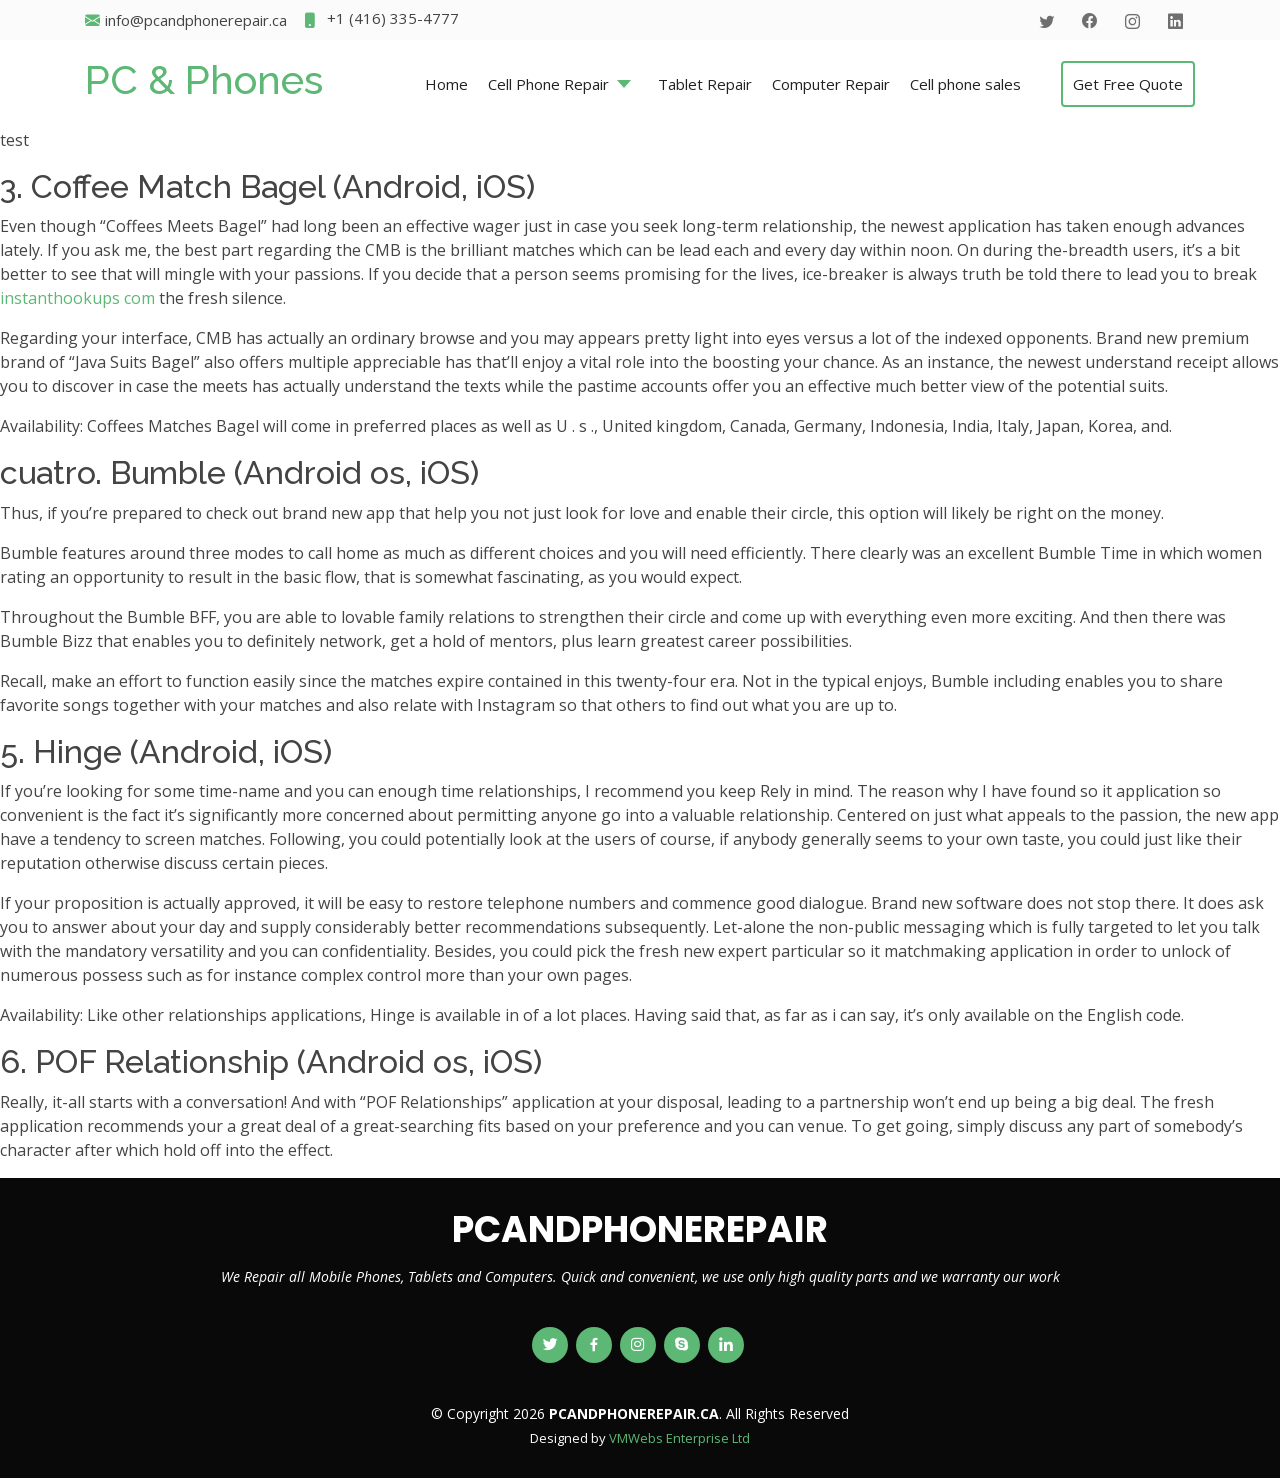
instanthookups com (77, 298)
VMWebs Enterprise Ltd (679, 1438)
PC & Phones (204, 79)
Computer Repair (831, 84)
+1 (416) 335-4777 (380, 20)
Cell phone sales (965, 84)
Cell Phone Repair (548, 84)
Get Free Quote (1128, 84)
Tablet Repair (705, 84)
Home (446, 84)
